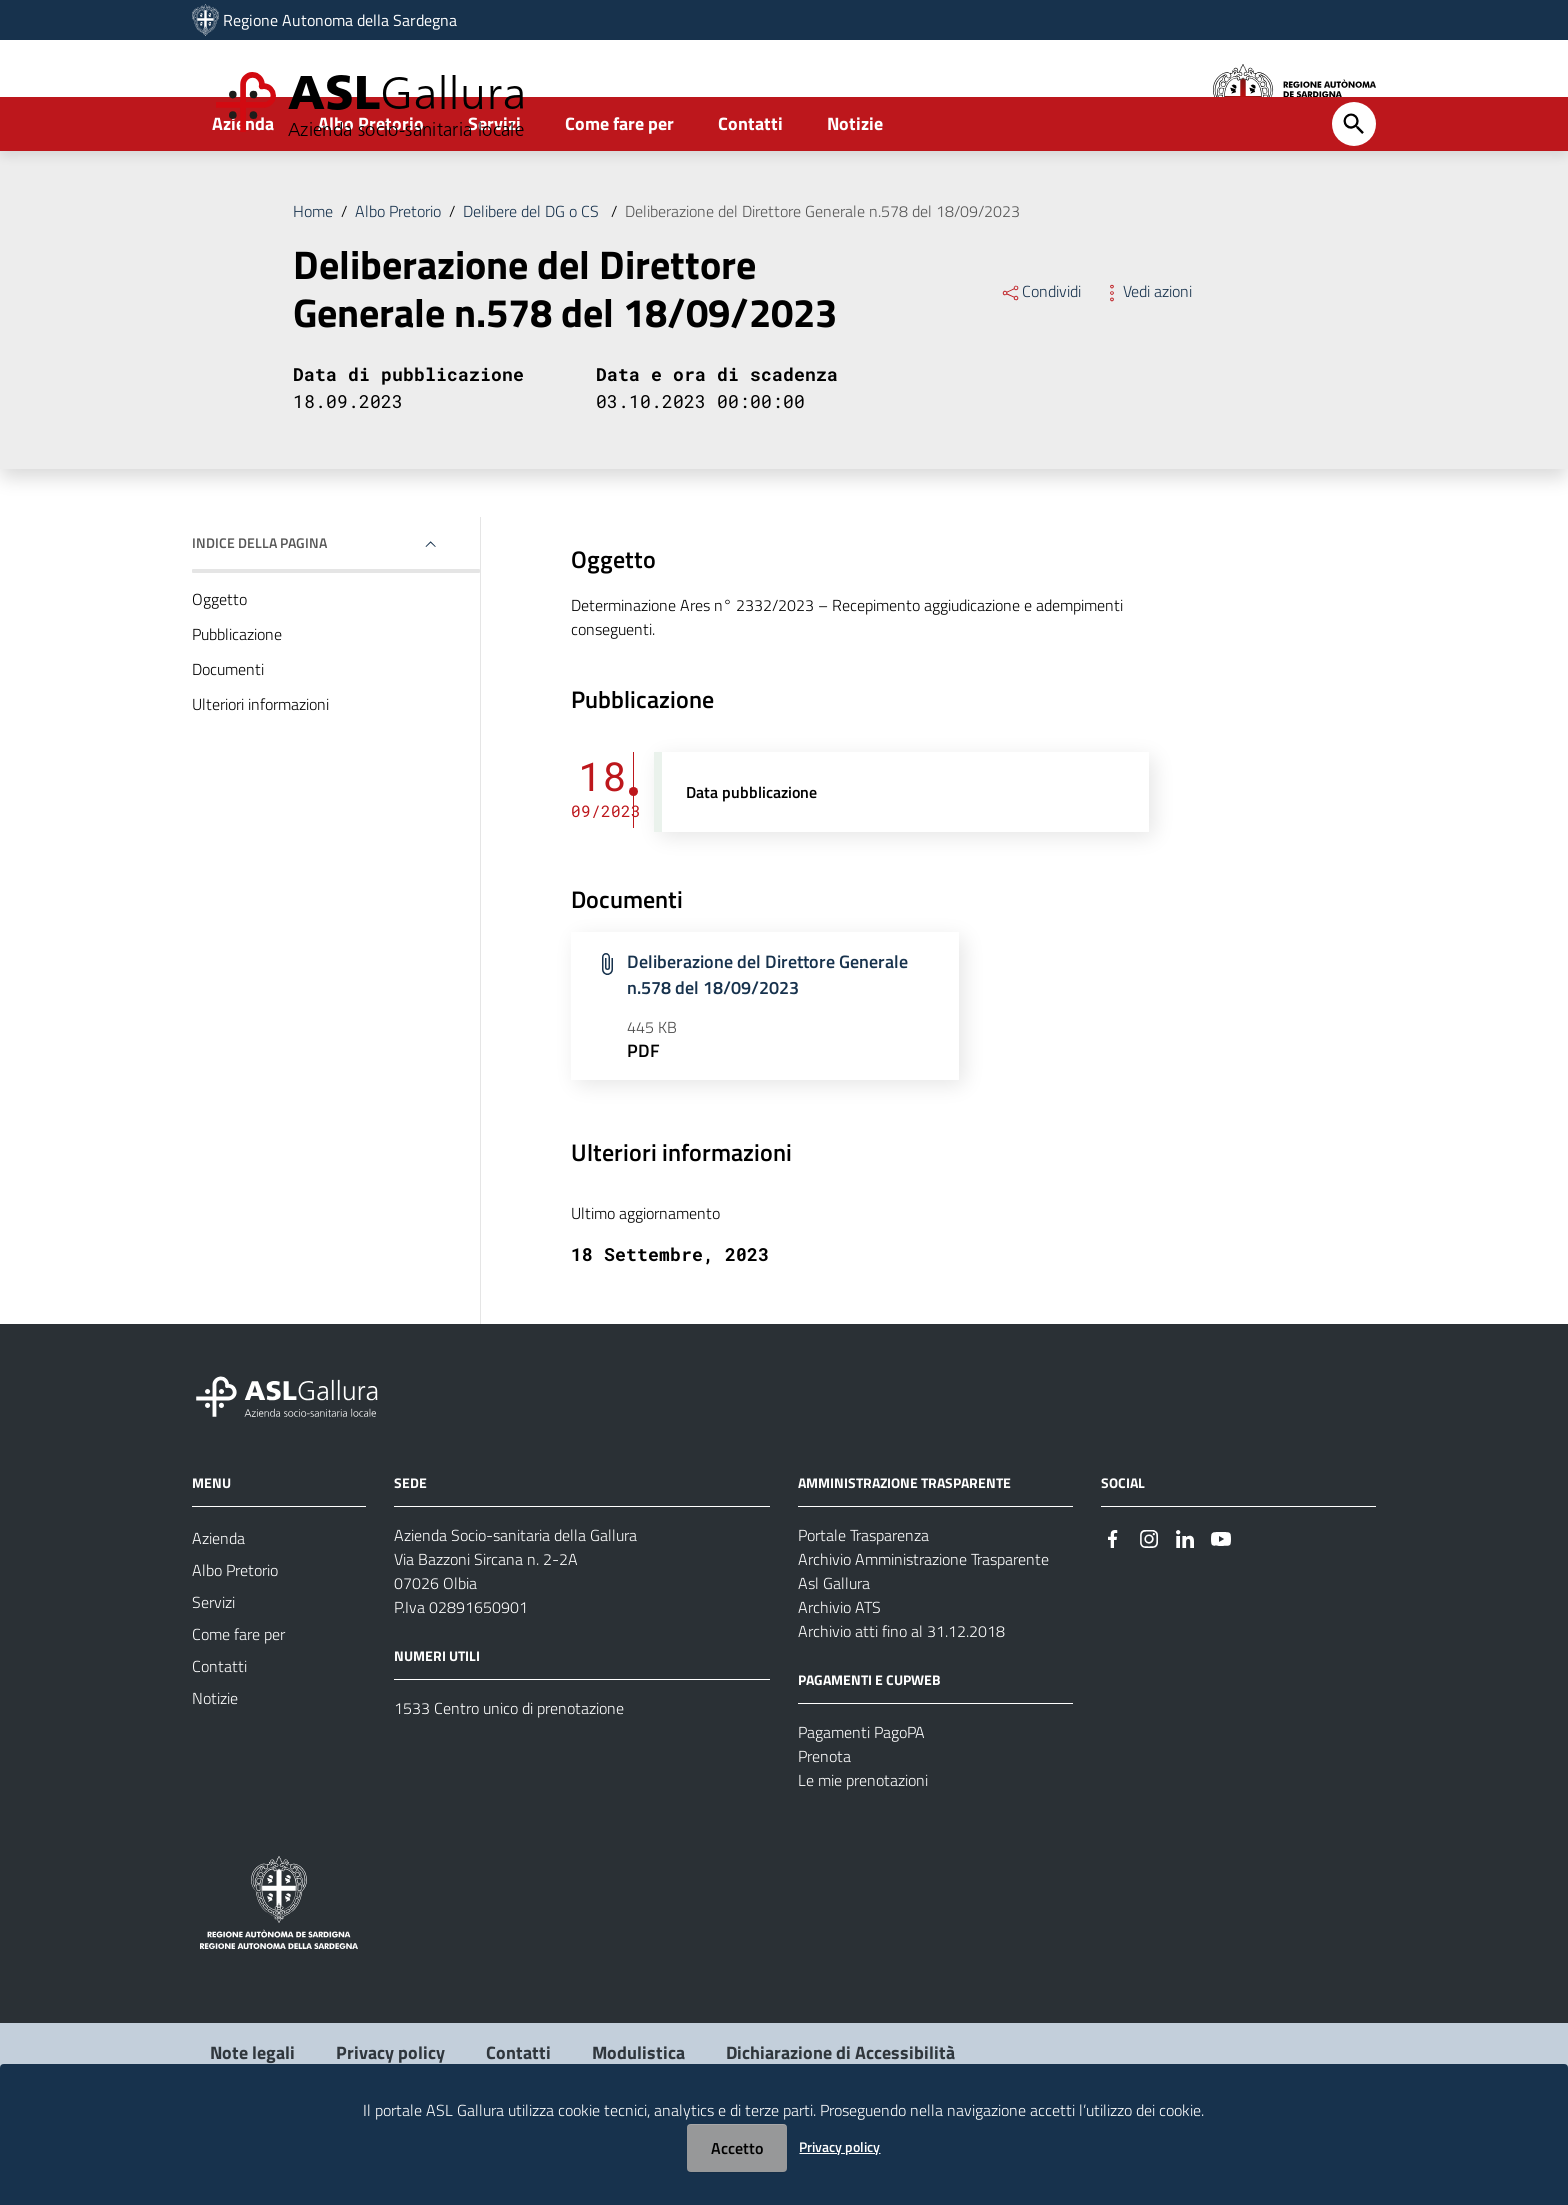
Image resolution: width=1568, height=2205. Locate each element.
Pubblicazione (237, 697)
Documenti (228, 732)
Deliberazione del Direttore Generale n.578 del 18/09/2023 (822, 274)
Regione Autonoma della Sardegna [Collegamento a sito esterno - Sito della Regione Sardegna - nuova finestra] (340, 20)
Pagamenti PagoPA (861, 1795)
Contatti (750, 186)
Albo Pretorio (371, 186)
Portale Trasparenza (863, 1598)
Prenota (824, 1819)
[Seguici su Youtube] (1221, 1599)
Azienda (243, 186)
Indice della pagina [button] (259, 605)
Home (313, 274)
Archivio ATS (839, 1670)
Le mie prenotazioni (863, 1843)
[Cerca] (1354, 187)
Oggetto (219, 662)
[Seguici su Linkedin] (1185, 1599)
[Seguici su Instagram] (1149, 1599)
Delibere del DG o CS (533, 274)
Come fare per (619, 186)
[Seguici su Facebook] (1113, 1599)
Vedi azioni (1146, 354)
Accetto (737, 2148)
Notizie (855, 186)
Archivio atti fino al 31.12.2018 (901, 1694)
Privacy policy (839, 2146)
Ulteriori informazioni (260, 767)
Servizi (494, 186)
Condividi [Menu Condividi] (1040, 354)
